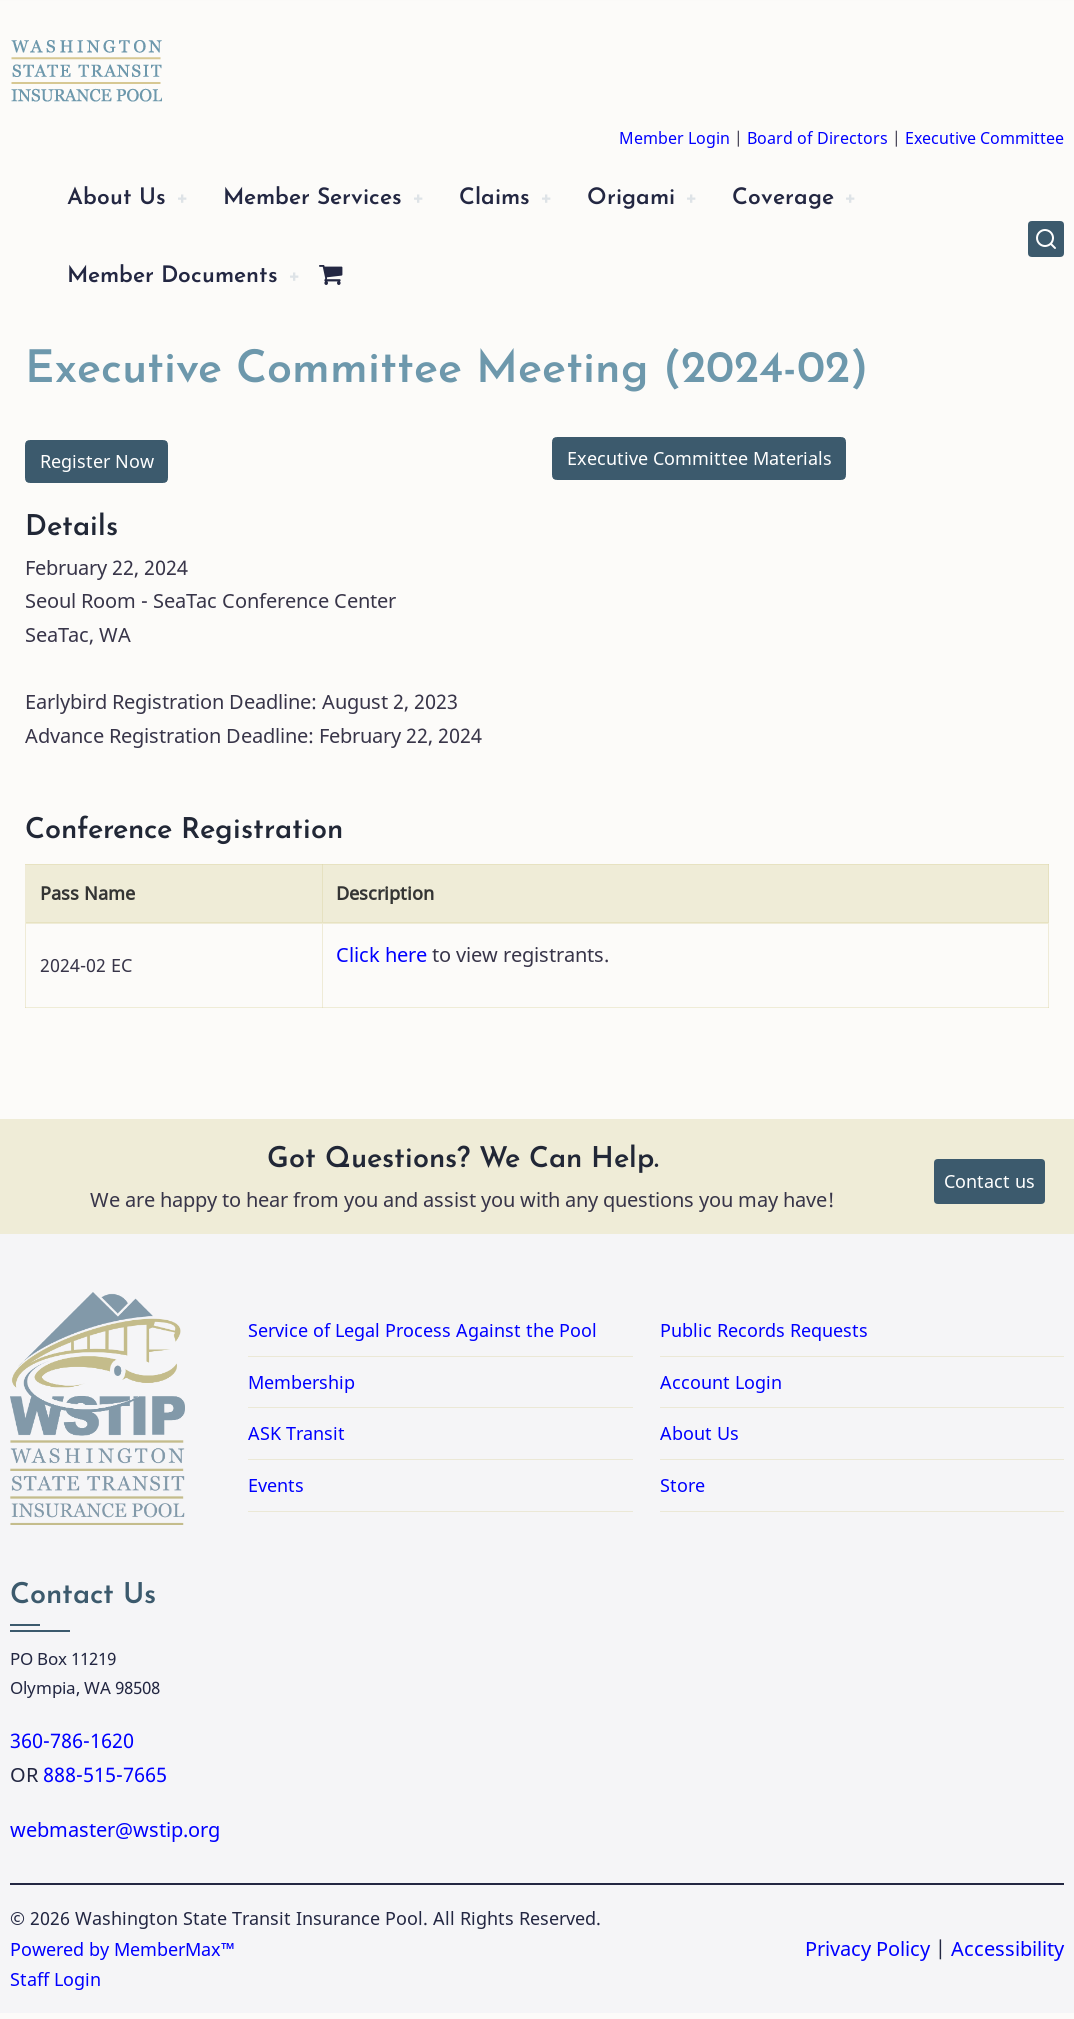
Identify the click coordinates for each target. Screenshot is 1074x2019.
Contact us (989, 1187)
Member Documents (182, 281)
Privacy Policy (867, 1954)
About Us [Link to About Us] (699, 1439)
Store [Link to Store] (682, 1491)
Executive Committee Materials (699, 464)
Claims (528, 200)
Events (276, 1491)
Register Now (97, 467)
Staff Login (55, 1985)
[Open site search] (1046, 242)
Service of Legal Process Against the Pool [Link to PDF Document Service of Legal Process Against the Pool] (422, 1336)
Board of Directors (817, 138)
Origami (674, 200)
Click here (381, 960)
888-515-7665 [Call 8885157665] (105, 1780)
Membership (301, 1388)
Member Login (674, 138)
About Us (121, 200)
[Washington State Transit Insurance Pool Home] (87, 56)
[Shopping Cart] (351, 282)
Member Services (332, 200)
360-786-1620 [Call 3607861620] (72, 1746)
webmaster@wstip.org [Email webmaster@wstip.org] (115, 1835)
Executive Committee (984, 138)
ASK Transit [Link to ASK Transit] (296, 1439)
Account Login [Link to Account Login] (721, 1388)
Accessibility (1007, 1954)
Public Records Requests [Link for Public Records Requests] (844, 1336)
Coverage (836, 200)
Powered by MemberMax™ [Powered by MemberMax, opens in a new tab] (122, 1955)
